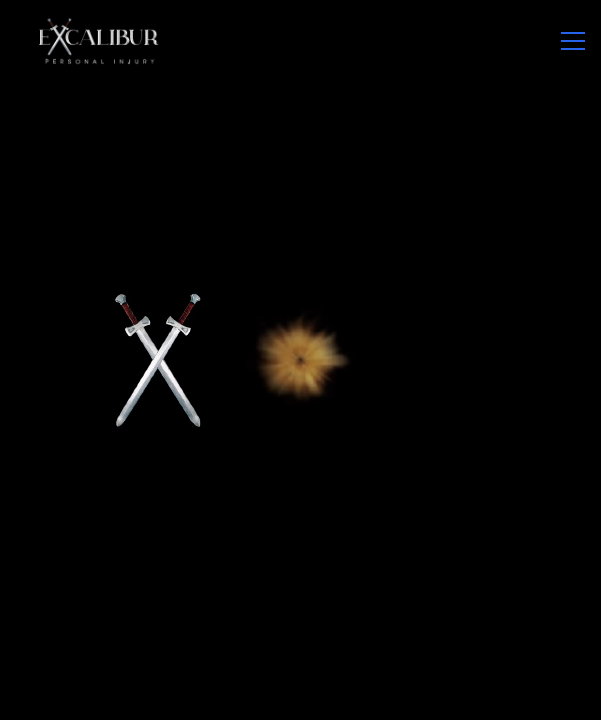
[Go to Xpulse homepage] (99, 41)
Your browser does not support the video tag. (301, 360)
